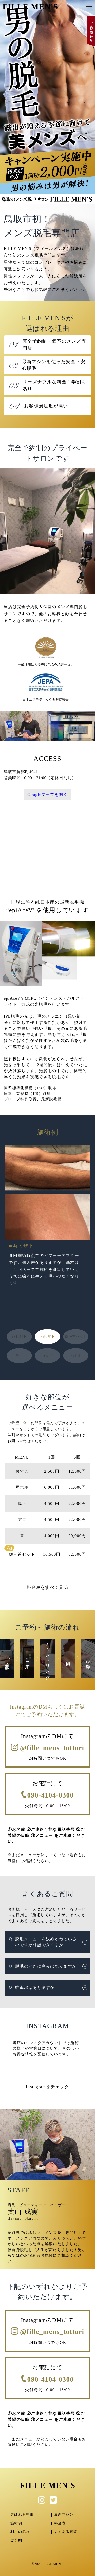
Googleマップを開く (47, 794)
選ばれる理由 (22, 2515)
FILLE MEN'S (30, 7)
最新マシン (64, 2515)
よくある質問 (66, 2532)
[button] (89, 1247)
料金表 (60, 2523)
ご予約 (16, 2540)
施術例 (16, 2523)
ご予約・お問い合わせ (91, 30)
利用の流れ (20, 2532)
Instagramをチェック (47, 2086)
